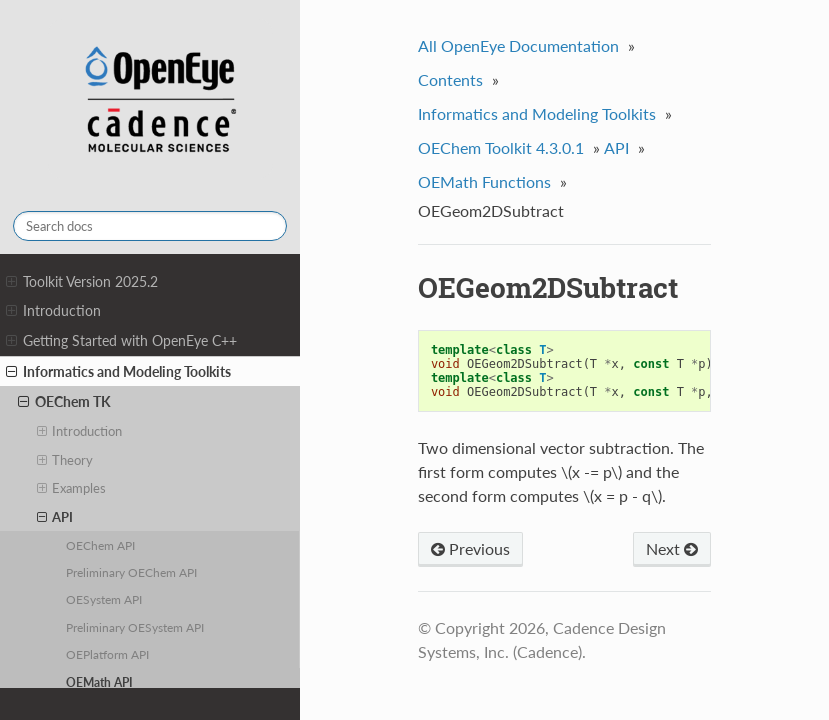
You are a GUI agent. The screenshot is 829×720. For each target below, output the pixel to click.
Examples (72, 488)
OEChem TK (64, 402)
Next (672, 548)
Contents (450, 79)
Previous (470, 548)
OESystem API (104, 599)
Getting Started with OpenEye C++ (121, 341)
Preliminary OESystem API (135, 627)
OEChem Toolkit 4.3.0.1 (501, 147)
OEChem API (100, 545)
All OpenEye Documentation (518, 45)
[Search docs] (150, 226)
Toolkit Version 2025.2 (82, 282)
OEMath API (99, 682)
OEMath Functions (484, 181)
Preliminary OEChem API (131, 572)
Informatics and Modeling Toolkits (118, 372)
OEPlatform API (107, 654)
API (55, 517)
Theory (65, 460)
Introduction (53, 311)
